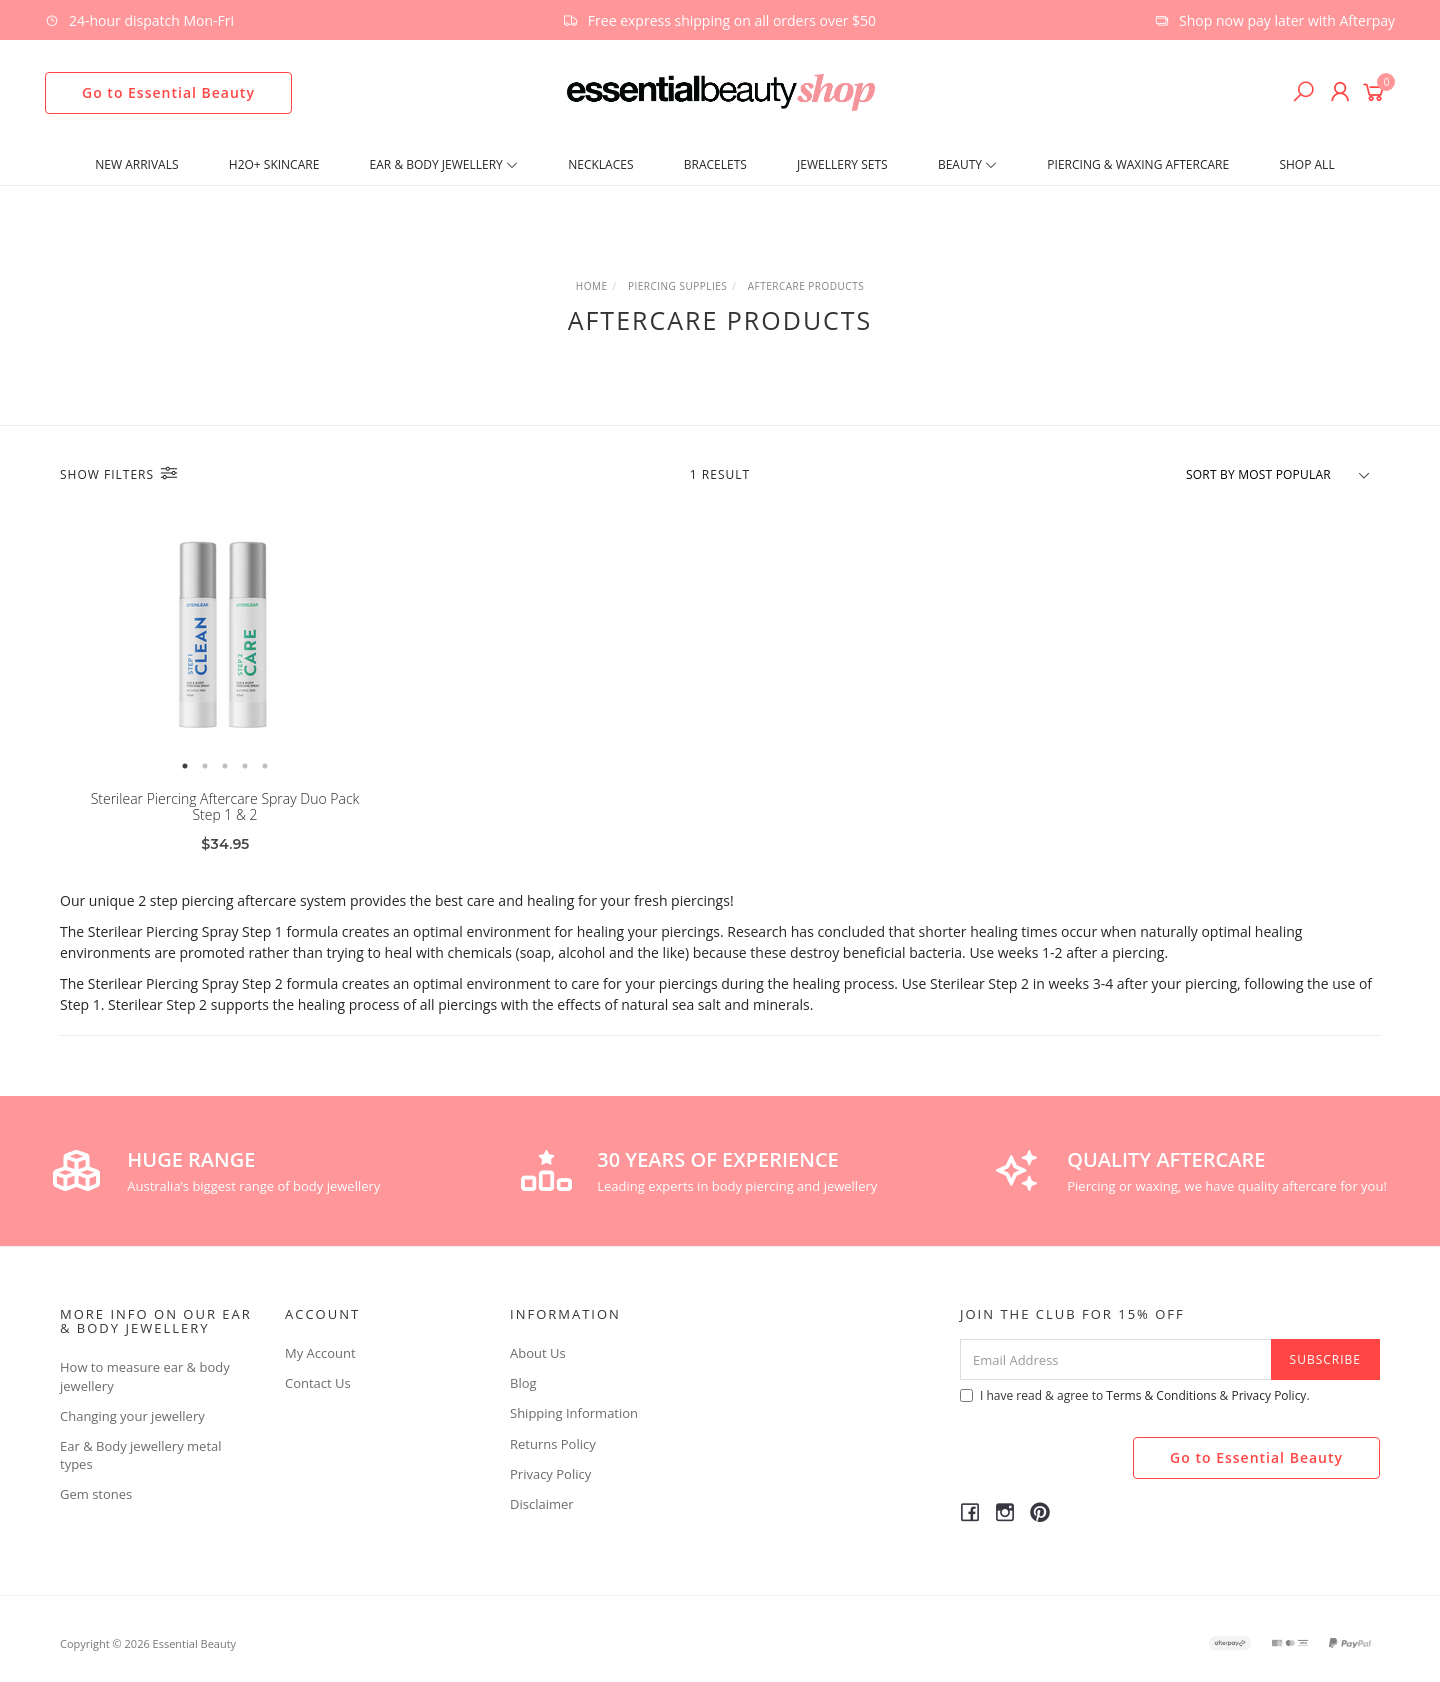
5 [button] (265, 766)
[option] (225, 636)
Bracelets (715, 164)
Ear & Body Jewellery (444, 164)
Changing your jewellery (132, 1416)
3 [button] (225, 766)
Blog (523, 1383)
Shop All (1306, 164)
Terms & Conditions (1161, 1395)
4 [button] (245, 766)
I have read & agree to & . (1135, 1395)
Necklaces (600, 164)
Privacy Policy (550, 1474)
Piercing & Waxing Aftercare (1138, 164)
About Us (538, 1353)
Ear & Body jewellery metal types (141, 1455)
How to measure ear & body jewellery (145, 1376)
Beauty (967, 164)
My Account (320, 1353)
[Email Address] (1116, 1359)
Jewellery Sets (842, 164)
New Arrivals (136, 164)
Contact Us (318, 1383)
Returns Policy (553, 1444)
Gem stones (96, 1494)
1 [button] (185, 766)
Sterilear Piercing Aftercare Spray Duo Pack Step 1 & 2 (225, 807)
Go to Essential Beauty (168, 92)
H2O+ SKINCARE (274, 164)
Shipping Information (574, 1413)
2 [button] (205, 766)
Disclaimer (542, 1504)
